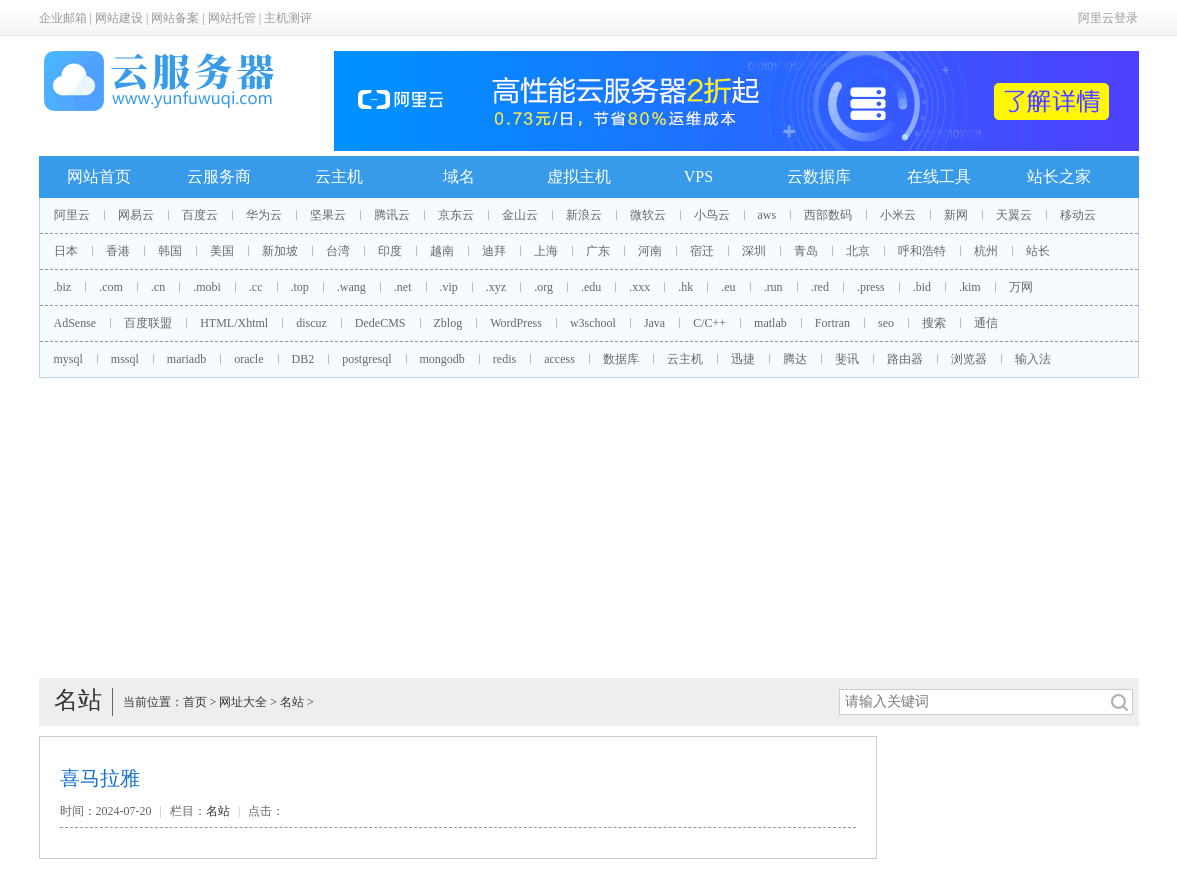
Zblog (448, 323)
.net (403, 287)
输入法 (1033, 359)
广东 (598, 251)
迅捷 (743, 359)
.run (773, 287)
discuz (311, 323)
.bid (922, 287)
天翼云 (1014, 215)
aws (767, 215)
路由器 (905, 359)
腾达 (795, 359)
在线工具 (939, 176)
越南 (442, 251)
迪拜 (494, 251)
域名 (459, 176)
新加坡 (280, 251)
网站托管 (232, 18)
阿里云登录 (1108, 18)
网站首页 (99, 176)
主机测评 (288, 18)
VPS (698, 176)
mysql (68, 359)
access (559, 359)
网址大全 (243, 702)
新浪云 (584, 215)
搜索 (934, 323)
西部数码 (828, 215)
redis (504, 359)
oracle (248, 359)
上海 (546, 251)
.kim (970, 287)
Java (654, 323)
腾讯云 (392, 215)
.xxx (639, 287)
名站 (292, 702)
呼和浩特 (922, 251)
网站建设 (119, 18)
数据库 (621, 359)
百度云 (200, 215)
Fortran (832, 323)
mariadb (186, 359)
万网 (1021, 287)
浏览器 (969, 359)
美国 (222, 251)
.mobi (207, 287)
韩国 (170, 251)
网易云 (136, 215)
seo (886, 323)
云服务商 (219, 176)
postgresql (366, 359)
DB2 (303, 359)
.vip (449, 287)
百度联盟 (148, 323)
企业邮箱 (63, 18)
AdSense (75, 323)
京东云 (456, 215)
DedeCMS (380, 323)
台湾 (338, 251)
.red (820, 287)
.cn (158, 287)
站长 (1038, 251)
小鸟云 (712, 215)
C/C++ (709, 323)
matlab (770, 323)
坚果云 (328, 215)
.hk (685, 287)
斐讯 (847, 359)
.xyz (496, 287)
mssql (125, 359)
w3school (593, 323)
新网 (956, 215)
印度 (390, 251)
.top (300, 287)
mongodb (442, 359)
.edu (591, 287)
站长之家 (1059, 176)
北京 (858, 251)
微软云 (648, 215)
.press (871, 287)
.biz (63, 287)
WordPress (516, 323)
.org (543, 287)
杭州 (986, 251)
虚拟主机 (579, 176)
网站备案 (175, 18)
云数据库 (819, 176)
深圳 (754, 251)
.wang (351, 287)
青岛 (806, 251)
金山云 (520, 215)
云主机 (339, 176)
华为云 (264, 215)
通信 (986, 323)
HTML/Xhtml (234, 323)
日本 (66, 251)
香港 (118, 251)
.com (111, 287)
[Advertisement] (589, 528)
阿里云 (72, 215)
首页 (195, 702)
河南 (650, 251)
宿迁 (702, 251)
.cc (256, 287)
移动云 (1078, 215)
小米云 (898, 215)
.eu (728, 287)
